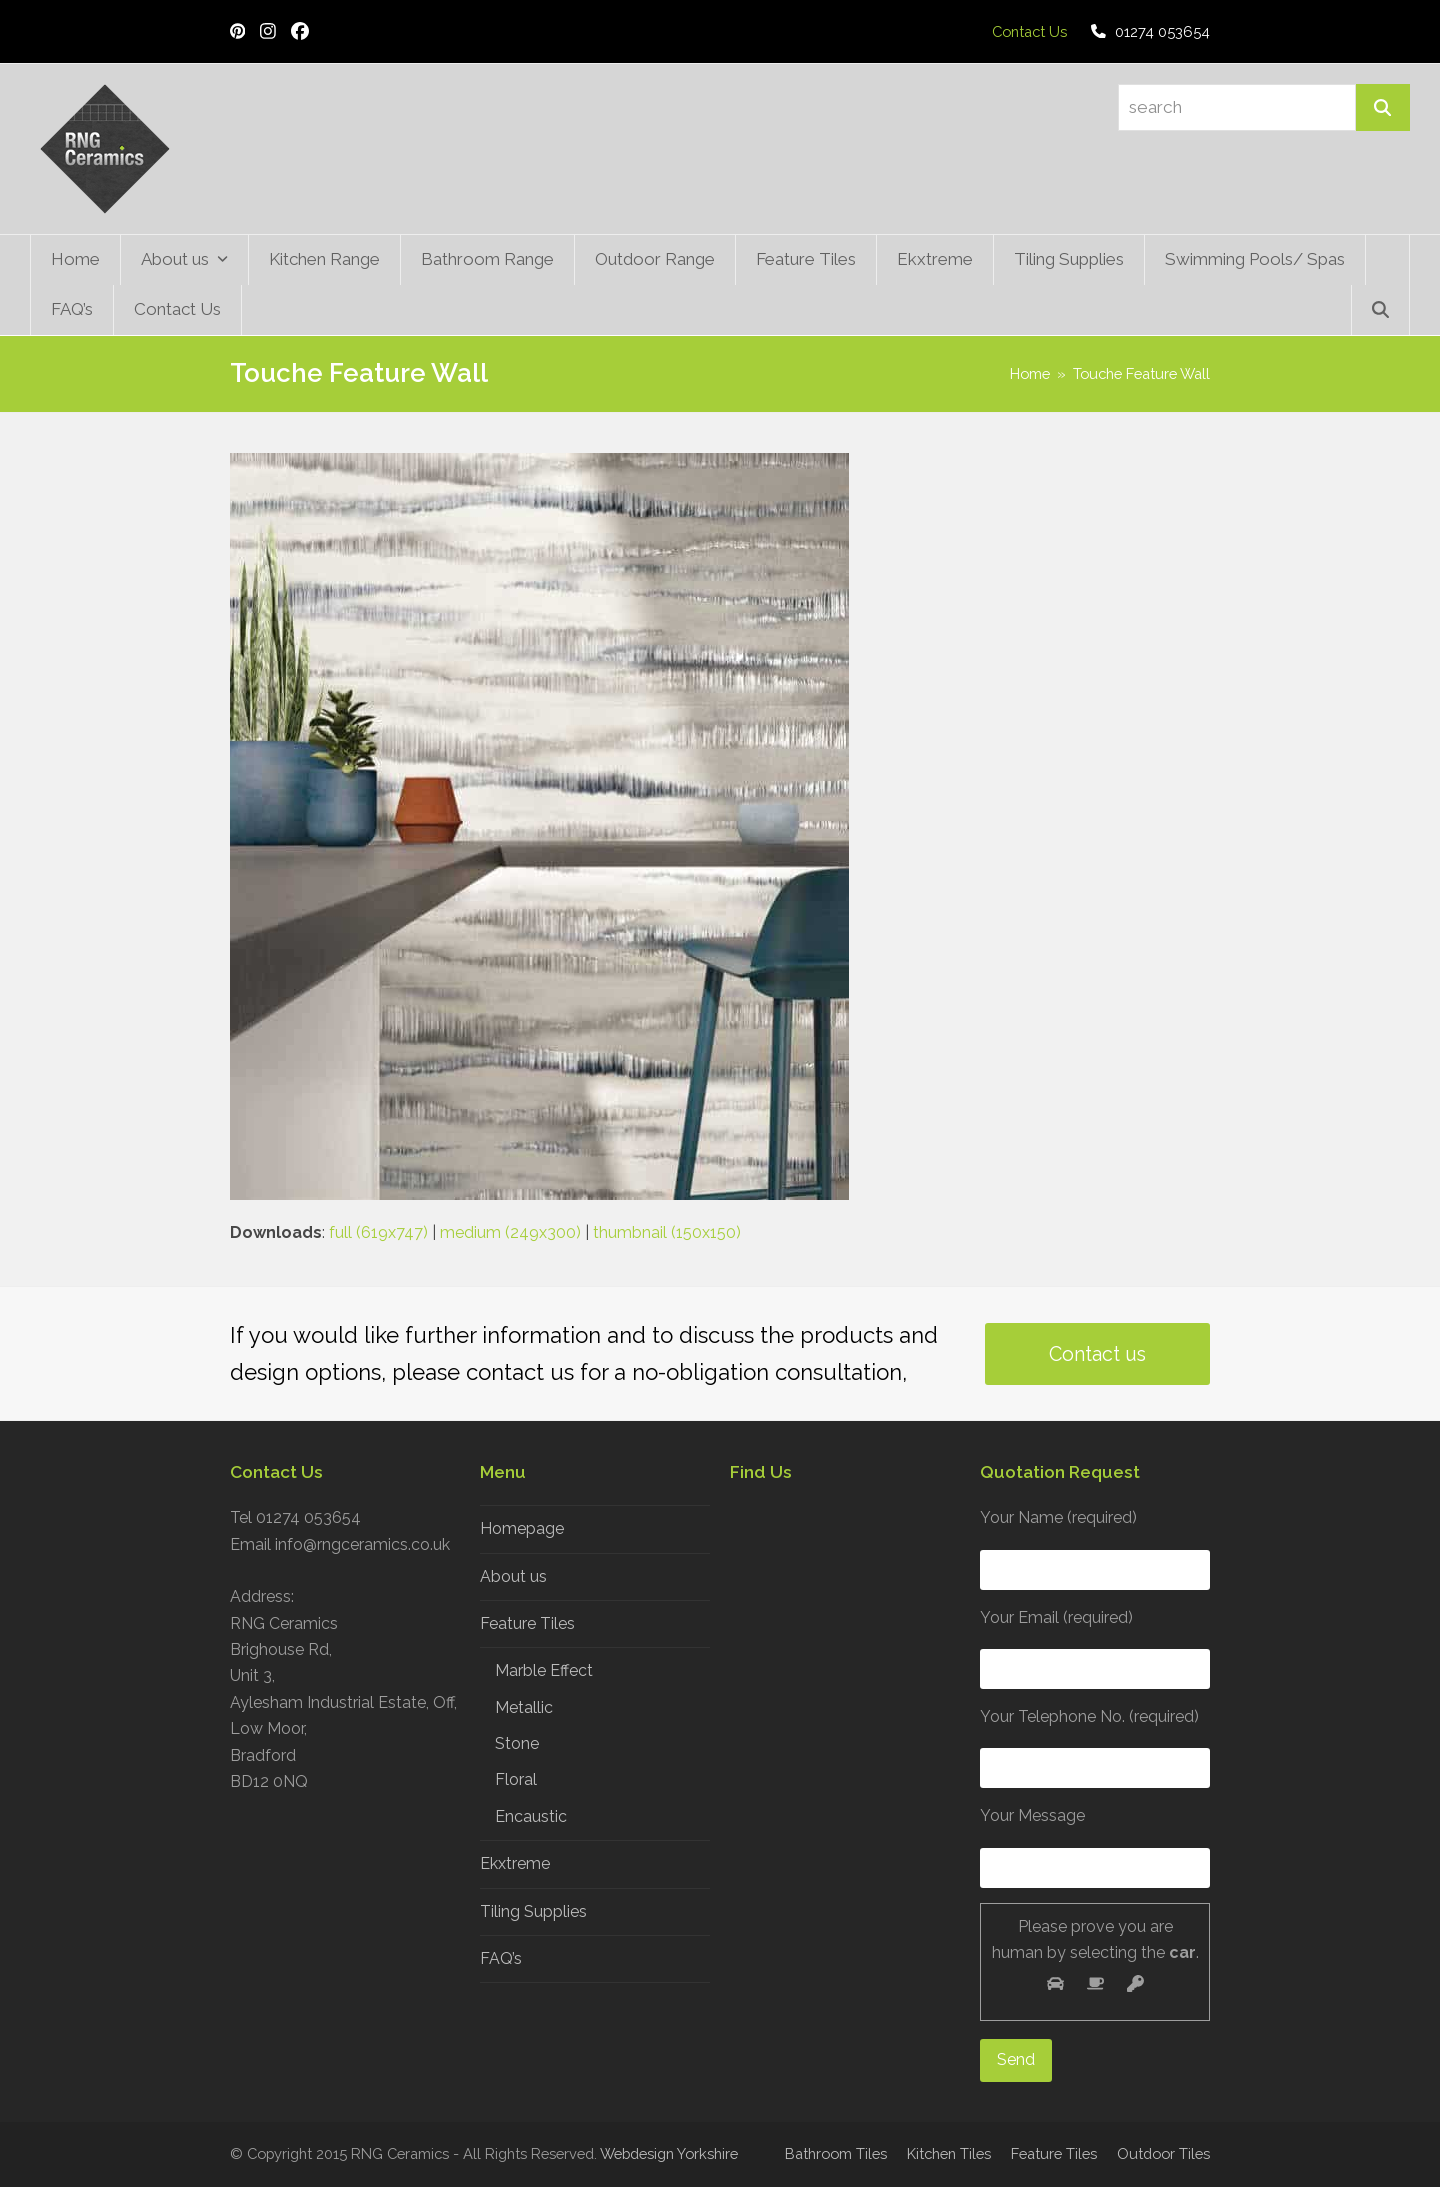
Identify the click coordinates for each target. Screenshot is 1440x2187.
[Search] (1383, 107)
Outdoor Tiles (1163, 2153)
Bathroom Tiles (836, 2153)
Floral (516, 1779)
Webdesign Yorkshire (669, 2153)
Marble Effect (544, 1670)
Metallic (524, 1707)
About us (513, 1576)
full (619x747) (378, 1232)
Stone (517, 1743)
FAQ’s (501, 1958)
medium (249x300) (510, 1232)
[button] (1380, 310)
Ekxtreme (515, 1863)
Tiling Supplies (533, 1911)
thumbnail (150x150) (667, 1232)
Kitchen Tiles (949, 2153)
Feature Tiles (527, 1623)
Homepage (522, 1528)
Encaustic (531, 1816)
